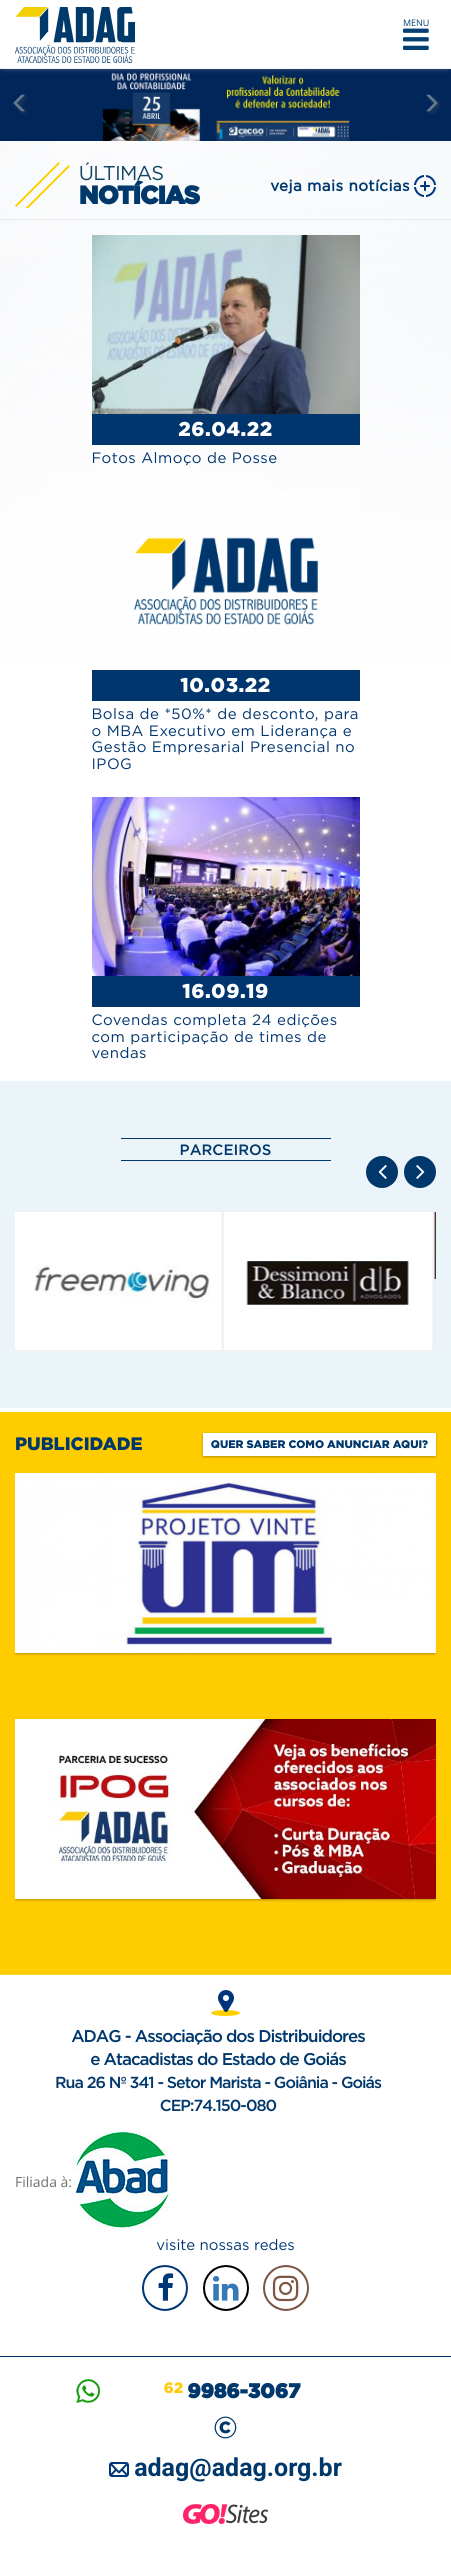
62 (232, 2388)
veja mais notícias (340, 185)
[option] (120, 1281)
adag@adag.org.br (238, 2468)
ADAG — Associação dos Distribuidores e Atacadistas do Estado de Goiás (80, 35)
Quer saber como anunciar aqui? (319, 1443)
